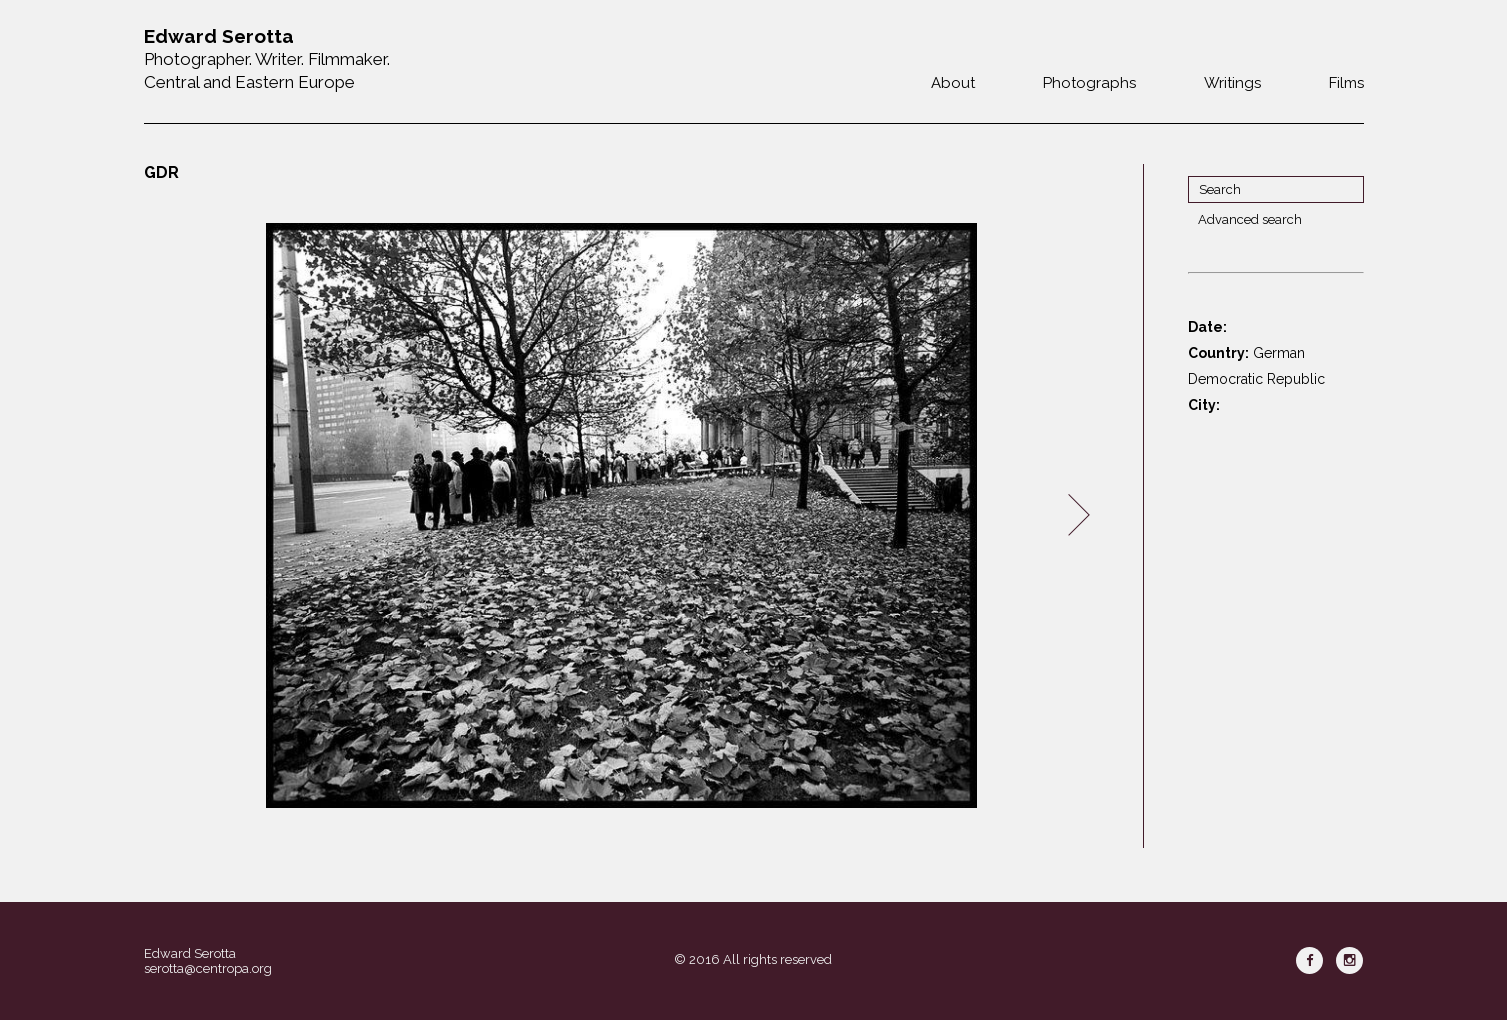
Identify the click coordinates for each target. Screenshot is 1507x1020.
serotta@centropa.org (208, 968)
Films (1346, 83)
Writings (1232, 83)
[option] (622, 515)
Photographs (1089, 83)
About (953, 83)
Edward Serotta (190, 953)
